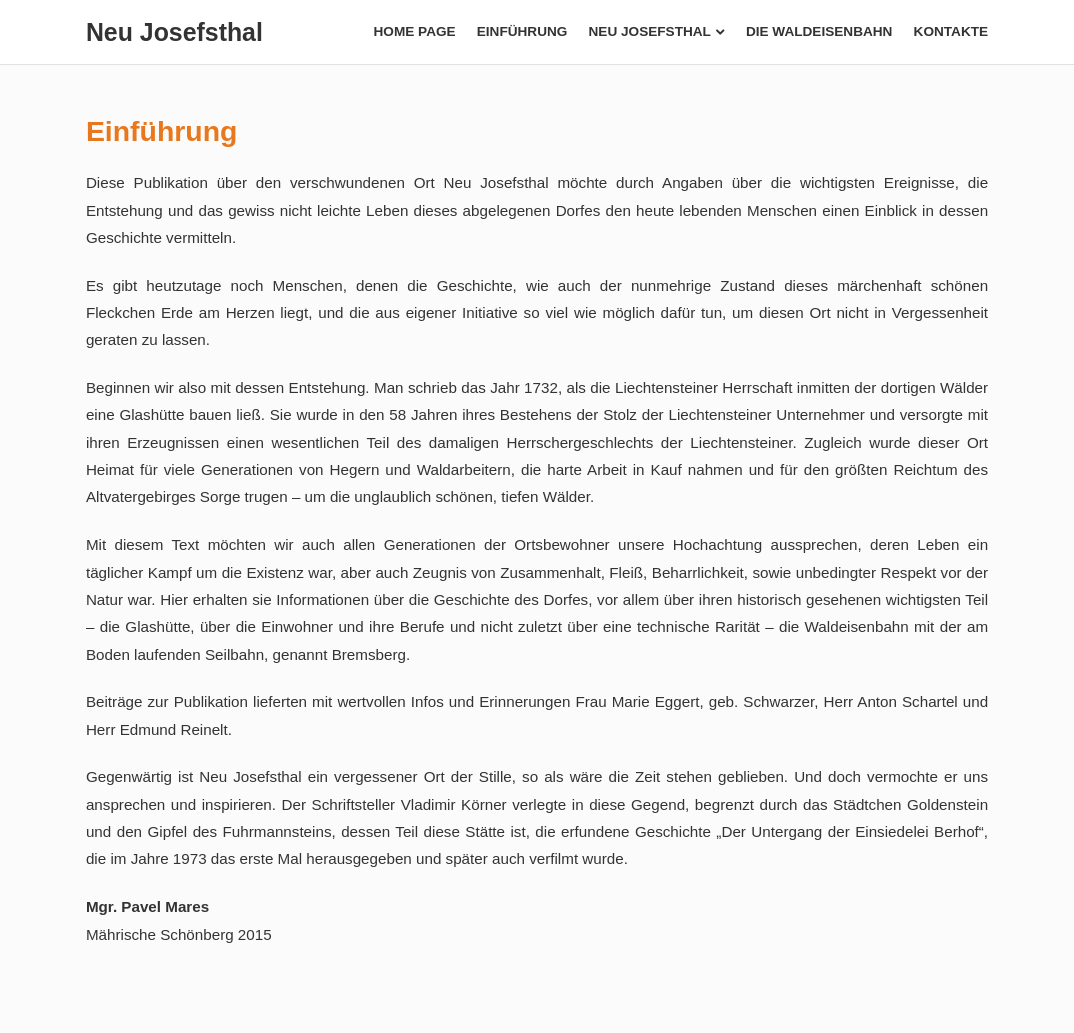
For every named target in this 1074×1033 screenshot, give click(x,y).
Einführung (522, 31)
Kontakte (951, 31)
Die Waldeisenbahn (819, 31)
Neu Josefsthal (174, 32)
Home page (415, 31)
